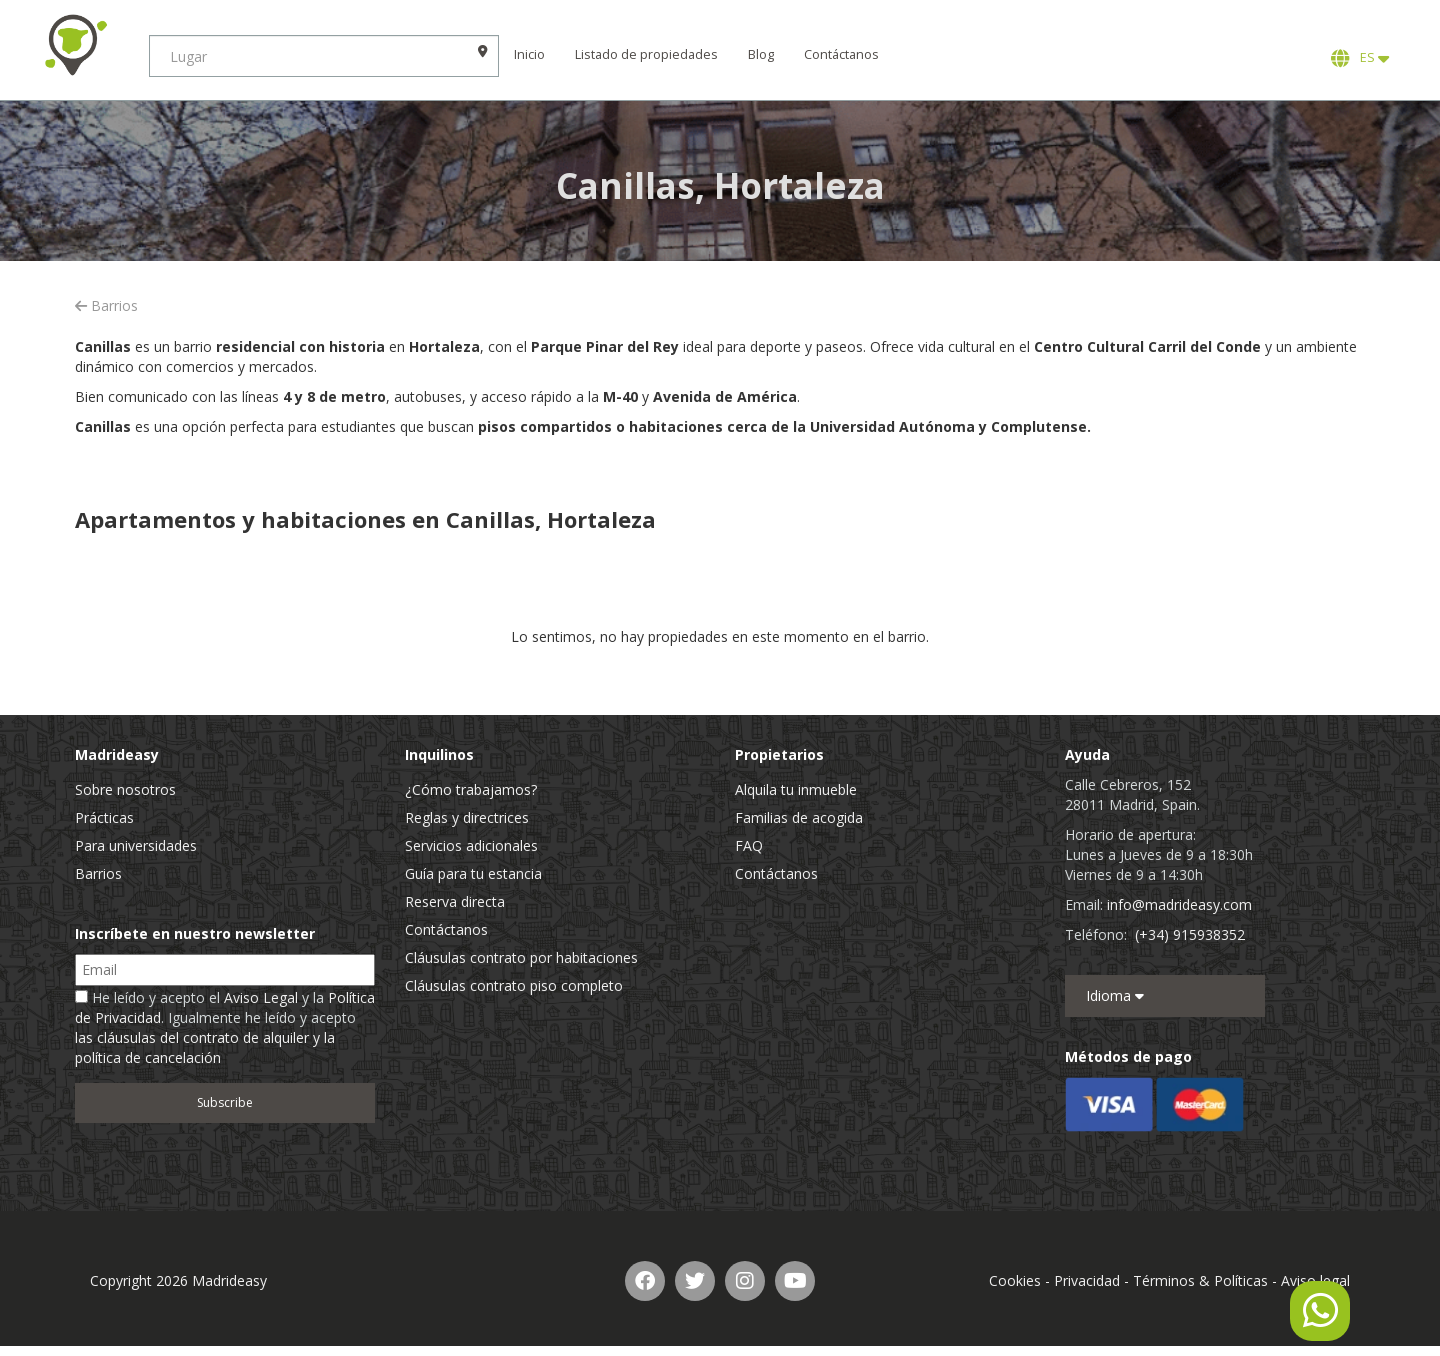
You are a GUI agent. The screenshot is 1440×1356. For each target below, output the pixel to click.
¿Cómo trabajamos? (471, 789)
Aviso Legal (261, 997)
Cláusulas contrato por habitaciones (521, 957)
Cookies (1015, 1280)
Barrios (106, 305)
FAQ (749, 845)
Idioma (1115, 995)
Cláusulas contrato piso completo (514, 985)
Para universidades (136, 845)
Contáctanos (842, 54)
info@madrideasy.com (1179, 904)
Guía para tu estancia (473, 873)
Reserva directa (455, 901)
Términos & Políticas (1200, 1280)
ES (1360, 58)
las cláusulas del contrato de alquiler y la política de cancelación (205, 1047)
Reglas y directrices (467, 817)
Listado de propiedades (647, 54)
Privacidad (1087, 1280)
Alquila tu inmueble (796, 789)
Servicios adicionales (471, 845)
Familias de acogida (799, 817)
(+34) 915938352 (1190, 934)
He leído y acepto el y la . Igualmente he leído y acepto (225, 1027)
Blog (762, 54)
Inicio (530, 54)
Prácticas (104, 817)
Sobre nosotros (125, 789)
